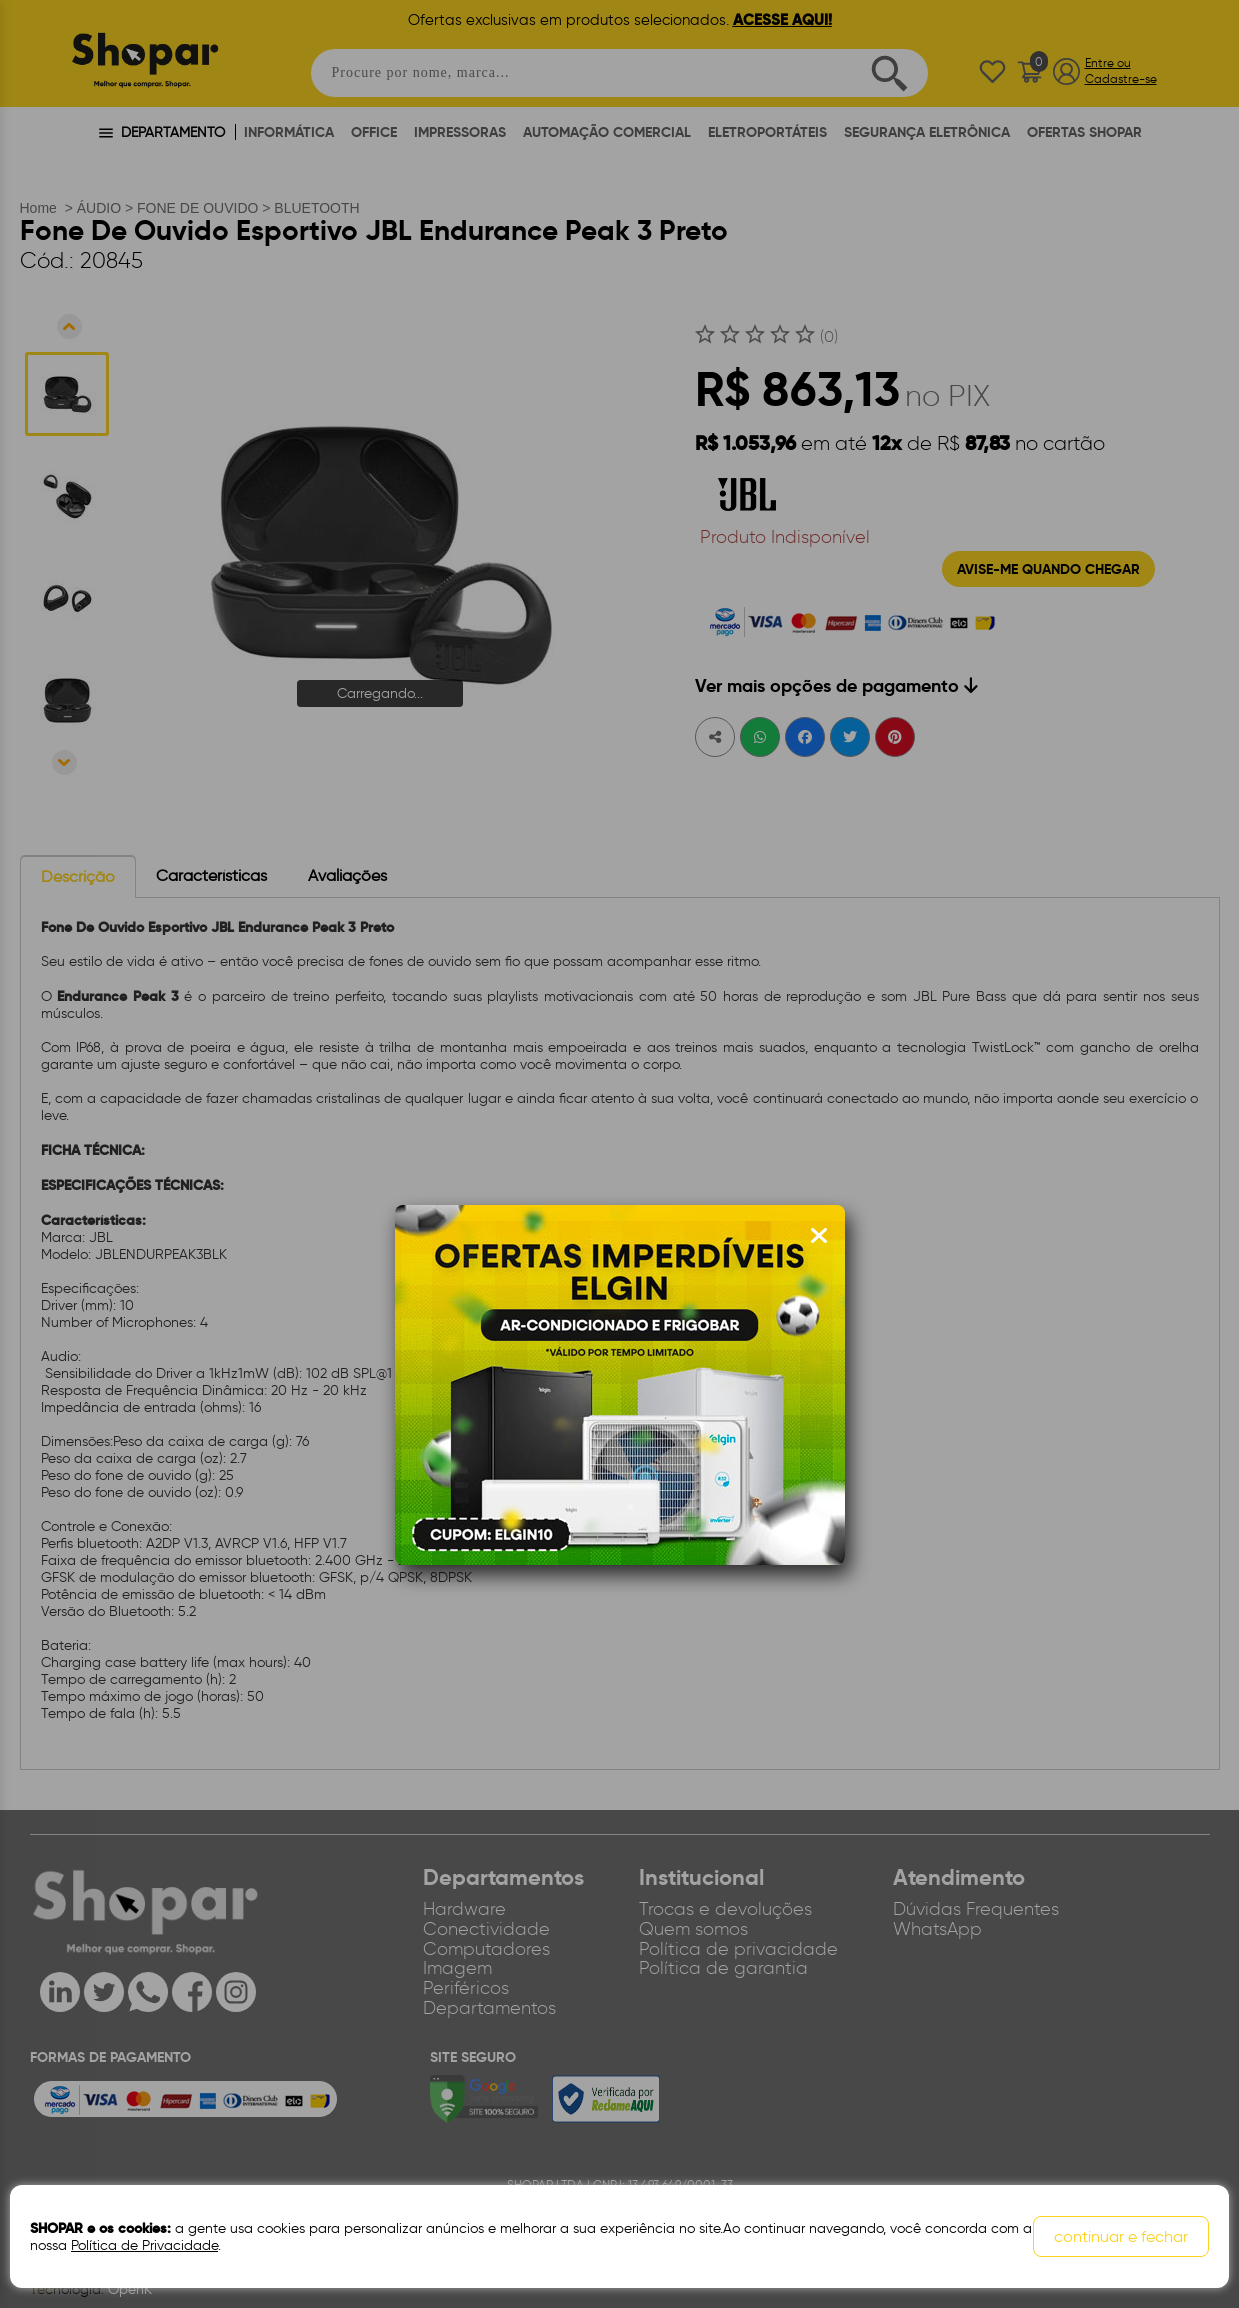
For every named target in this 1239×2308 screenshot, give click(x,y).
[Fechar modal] (819, 1236)
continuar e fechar (1121, 2236)
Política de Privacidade (144, 2245)
